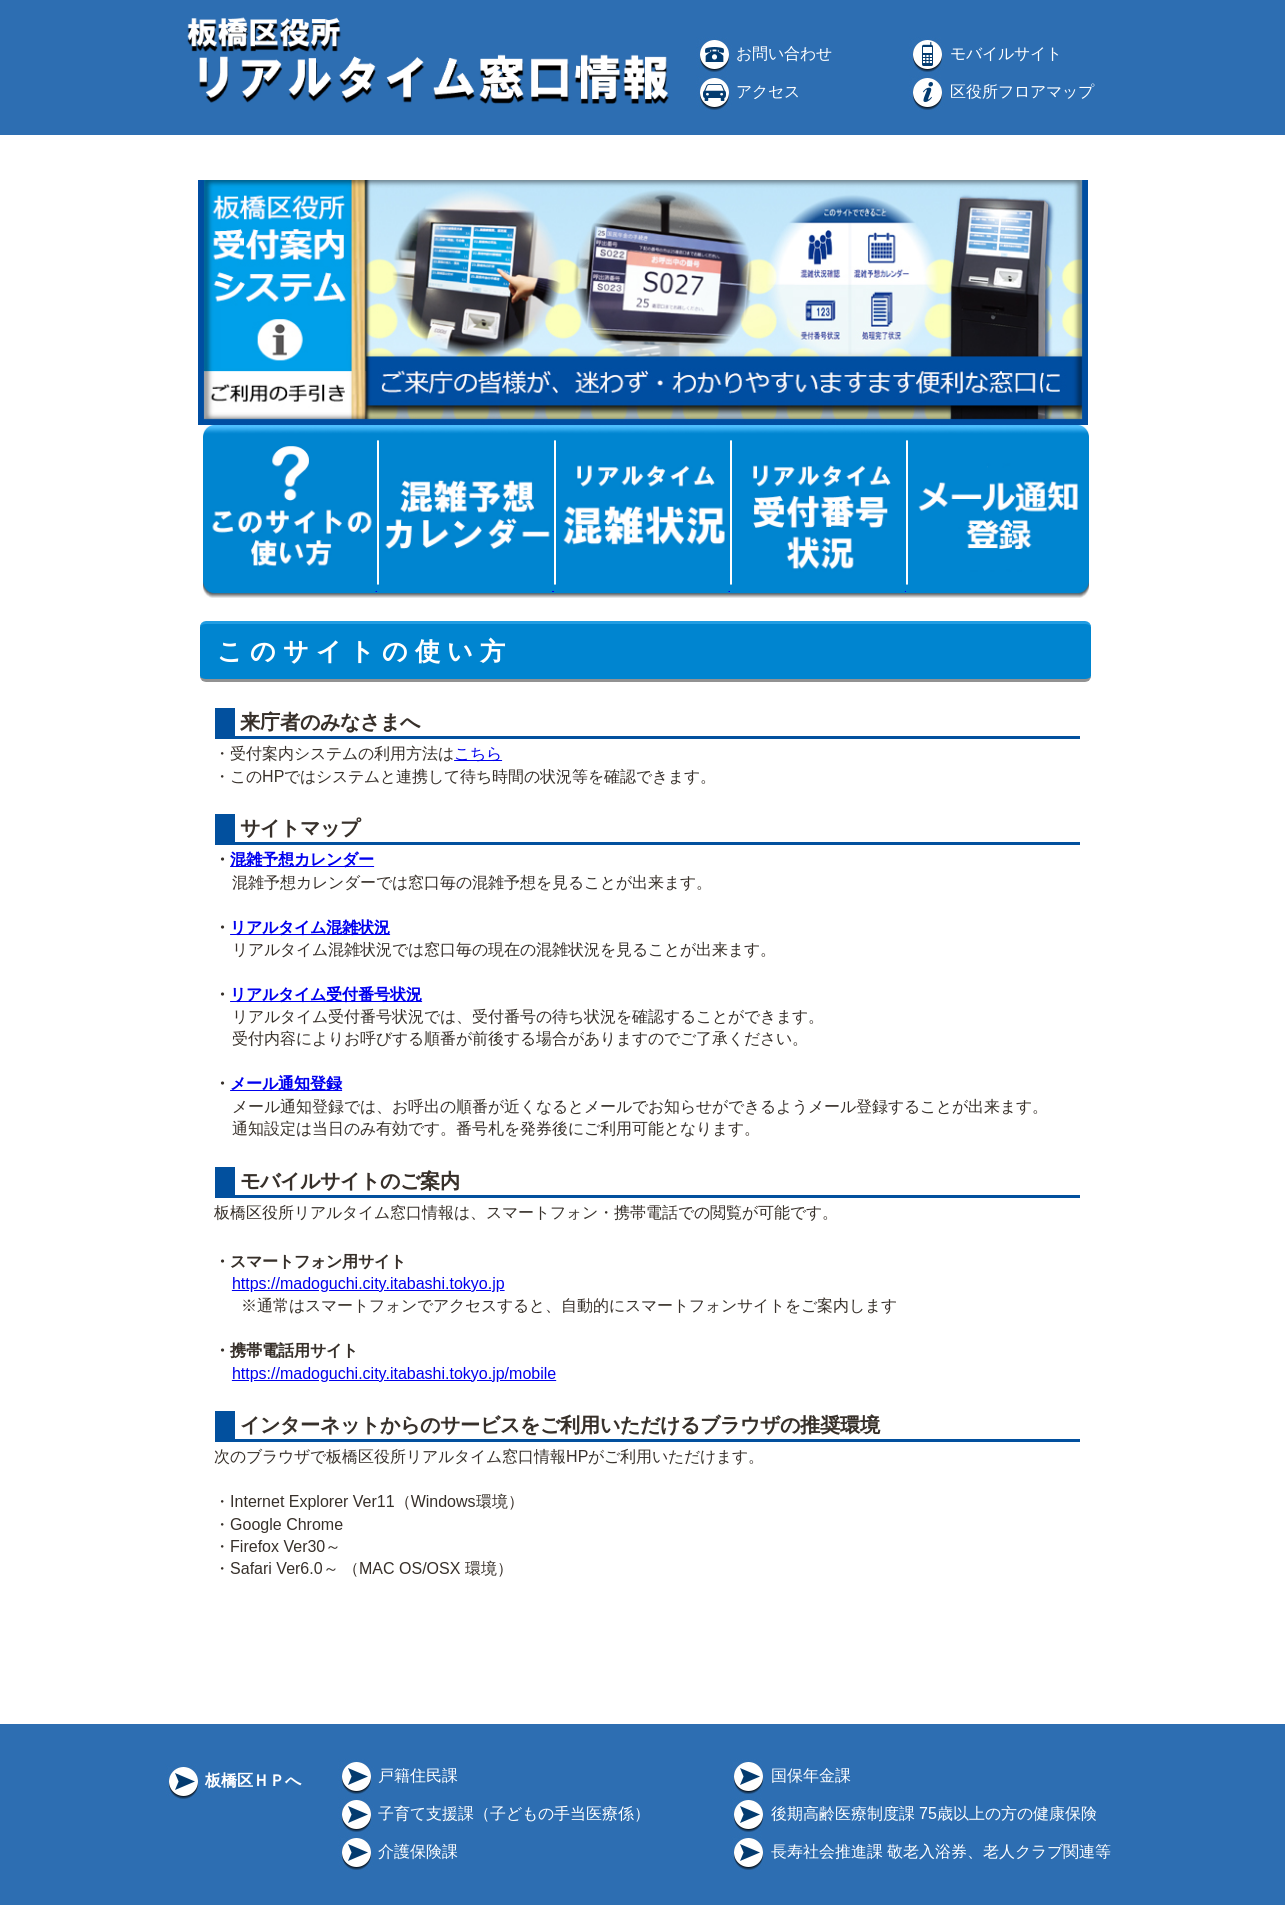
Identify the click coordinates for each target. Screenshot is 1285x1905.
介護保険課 (398, 1851)
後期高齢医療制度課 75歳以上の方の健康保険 (913, 1813)
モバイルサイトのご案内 (348, 1181)
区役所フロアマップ (1001, 91)
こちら (478, 753)
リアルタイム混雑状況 (310, 927)
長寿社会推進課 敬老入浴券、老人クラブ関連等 (920, 1851)
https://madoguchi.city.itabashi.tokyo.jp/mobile (394, 1373)
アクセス (748, 91)
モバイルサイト (985, 53)
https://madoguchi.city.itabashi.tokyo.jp (368, 1283)
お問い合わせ (764, 53)
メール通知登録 (286, 1083)
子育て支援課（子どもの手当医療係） (494, 1813)
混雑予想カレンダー (302, 859)
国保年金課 (790, 1775)
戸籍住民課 (398, 1775)
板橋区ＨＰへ (233, 1780)
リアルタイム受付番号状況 (326, 994)
